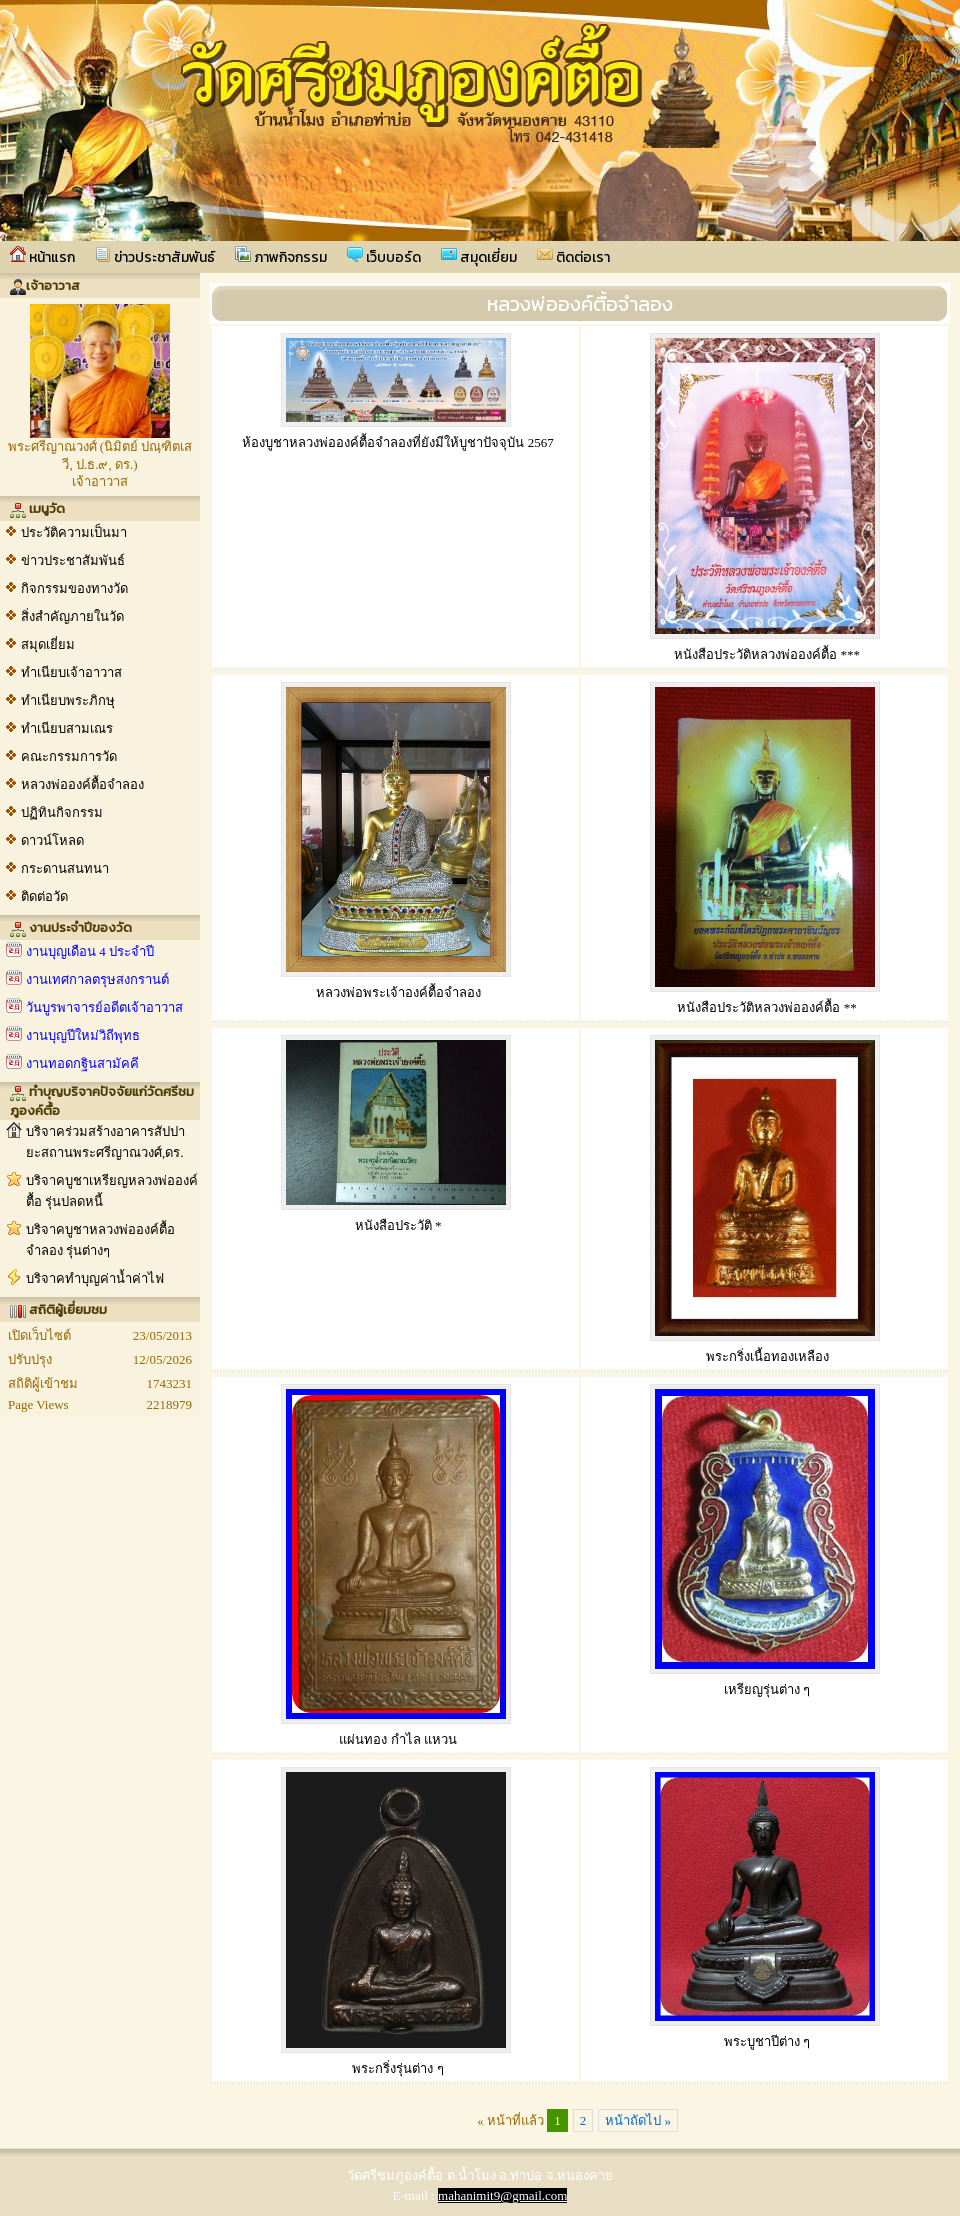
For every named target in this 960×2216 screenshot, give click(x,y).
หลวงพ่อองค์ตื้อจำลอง (82, 784)
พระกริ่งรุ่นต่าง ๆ (397, 2068)
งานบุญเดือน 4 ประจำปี (90, 951)
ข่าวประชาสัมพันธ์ (155, 257)
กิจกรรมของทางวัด (74, 588)
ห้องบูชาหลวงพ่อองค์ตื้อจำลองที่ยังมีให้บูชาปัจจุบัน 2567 (397, 442)
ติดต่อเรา (573, 257)
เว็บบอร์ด (384, 257)
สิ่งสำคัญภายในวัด (72, 616)
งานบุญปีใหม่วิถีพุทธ (83, 1035)
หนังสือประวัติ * (398, 1225)
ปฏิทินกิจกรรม (62, 812)
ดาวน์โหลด (52, 840)
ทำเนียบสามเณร (67, 728)
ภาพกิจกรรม (281, 257)
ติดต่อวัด (44, 896)
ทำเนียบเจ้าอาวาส (71, 672)
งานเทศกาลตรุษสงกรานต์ (97, 979)
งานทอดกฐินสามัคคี (82, 1063)
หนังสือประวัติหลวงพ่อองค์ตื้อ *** (767, 654)
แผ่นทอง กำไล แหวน (398, 1739)
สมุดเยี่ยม (479, 257)
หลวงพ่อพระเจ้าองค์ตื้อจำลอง (398, 992)
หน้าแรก (42, 257)
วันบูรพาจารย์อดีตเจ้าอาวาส (104, 1007)
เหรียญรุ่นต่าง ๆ (767, 1689)
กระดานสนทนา (65, 868)
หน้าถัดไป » (638, 2120)
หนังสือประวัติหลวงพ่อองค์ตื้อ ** (766, 1007)
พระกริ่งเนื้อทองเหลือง (767, 1356)
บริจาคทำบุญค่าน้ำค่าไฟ (95, 1278)
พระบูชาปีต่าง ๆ (767, 2041)
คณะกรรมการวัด (69, 756)
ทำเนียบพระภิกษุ (68, 700)
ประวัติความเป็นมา (74, 532)
